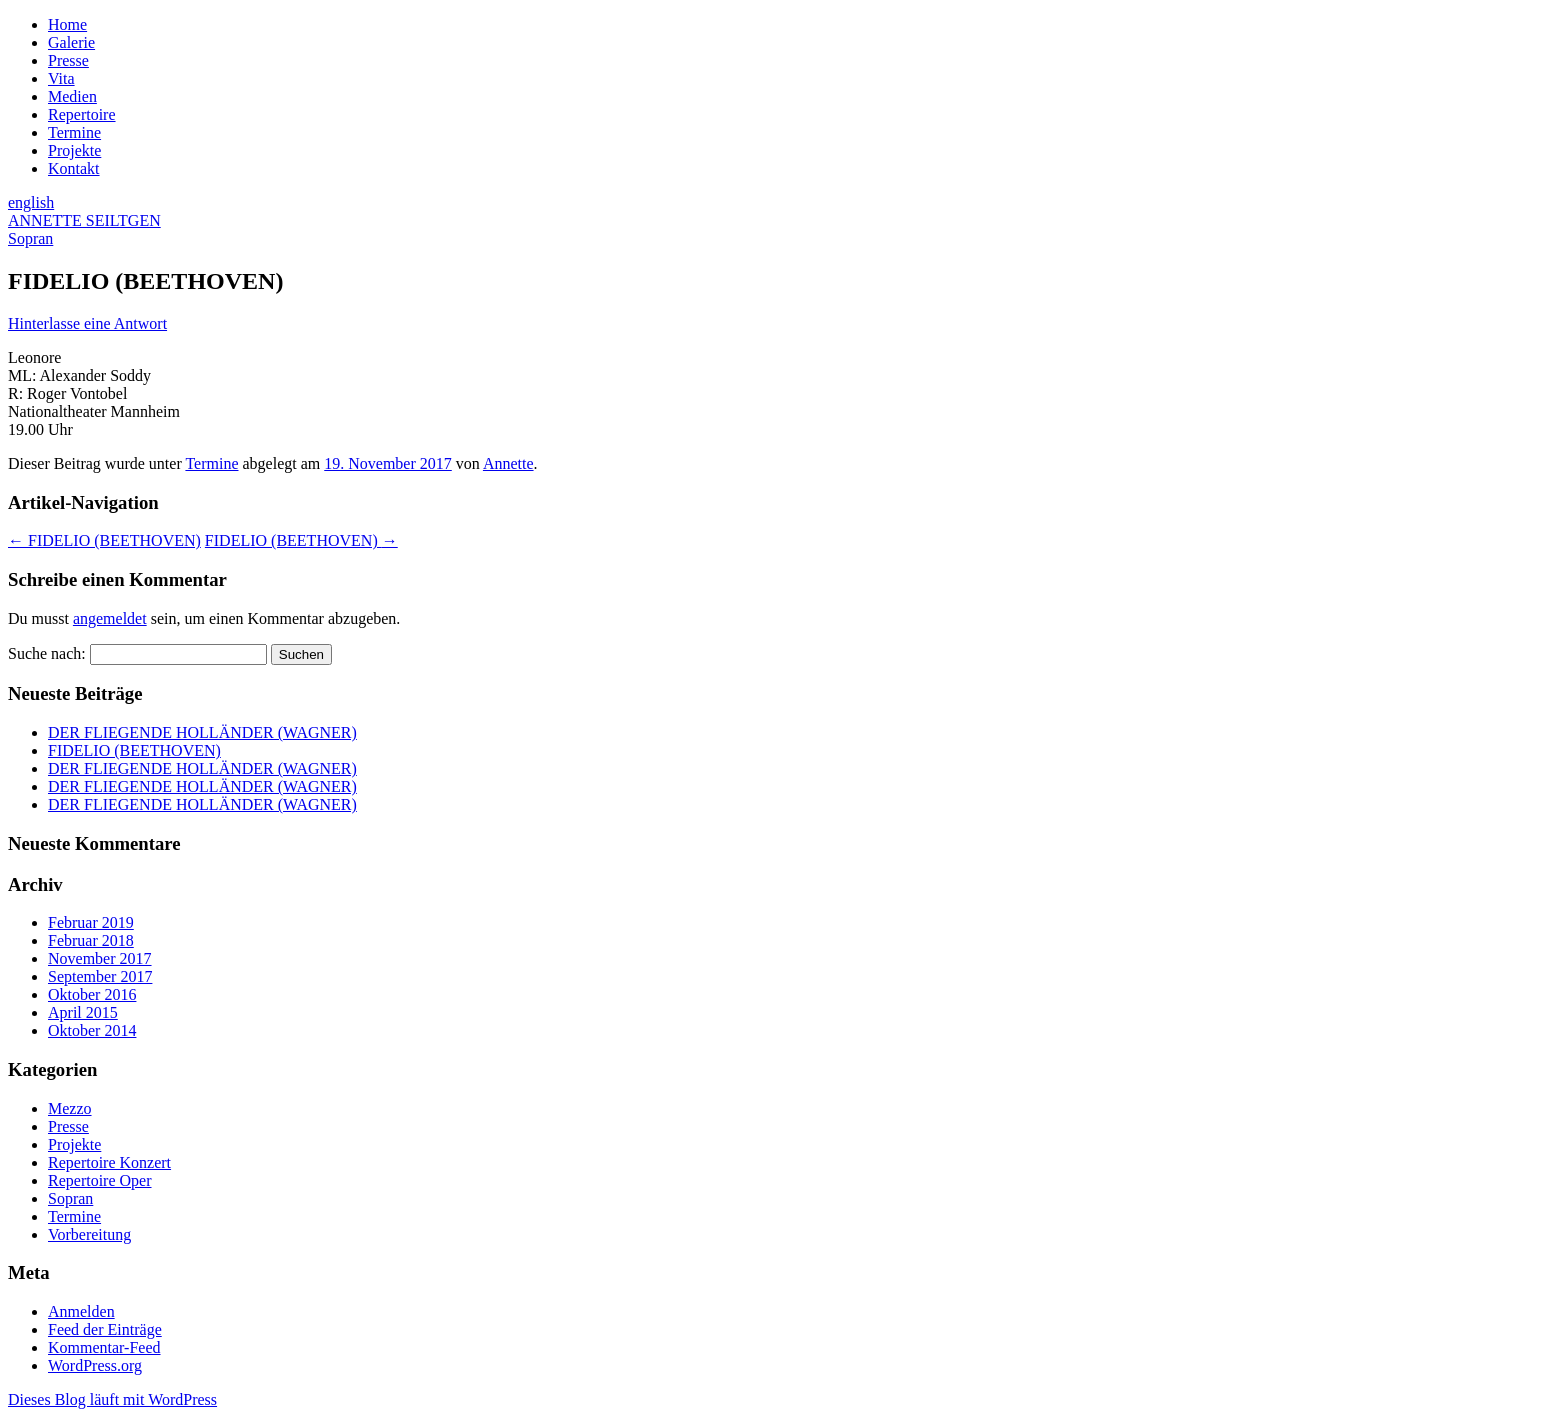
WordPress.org (95, 1365)
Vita (61, 78)
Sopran (70, 1198)
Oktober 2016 (92, 994)
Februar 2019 (91, 922)
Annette (508, 463)
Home (67, 24)
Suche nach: (47, 653)
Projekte (74, 150)
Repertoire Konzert (109, 1162)
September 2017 (100, 976)
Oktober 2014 (92, 1030)
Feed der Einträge (105, 1329)
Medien (72, 96)
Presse (68, 60)
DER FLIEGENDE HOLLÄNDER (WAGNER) (202, 732)
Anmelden (81, 1311)
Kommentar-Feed (104, 1347)
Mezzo (70, 1108)
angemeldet (110, 618)
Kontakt (74, 168)
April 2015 (83, 1012)
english (31, 202)
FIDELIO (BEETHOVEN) (104, 540)
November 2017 (100, 958)
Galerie (71, 42)
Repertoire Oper (100, 1180)
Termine (74, 132)
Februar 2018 (91, 940)
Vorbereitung (89, 1234)
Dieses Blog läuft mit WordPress (112, 1399)
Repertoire (82, 114)
